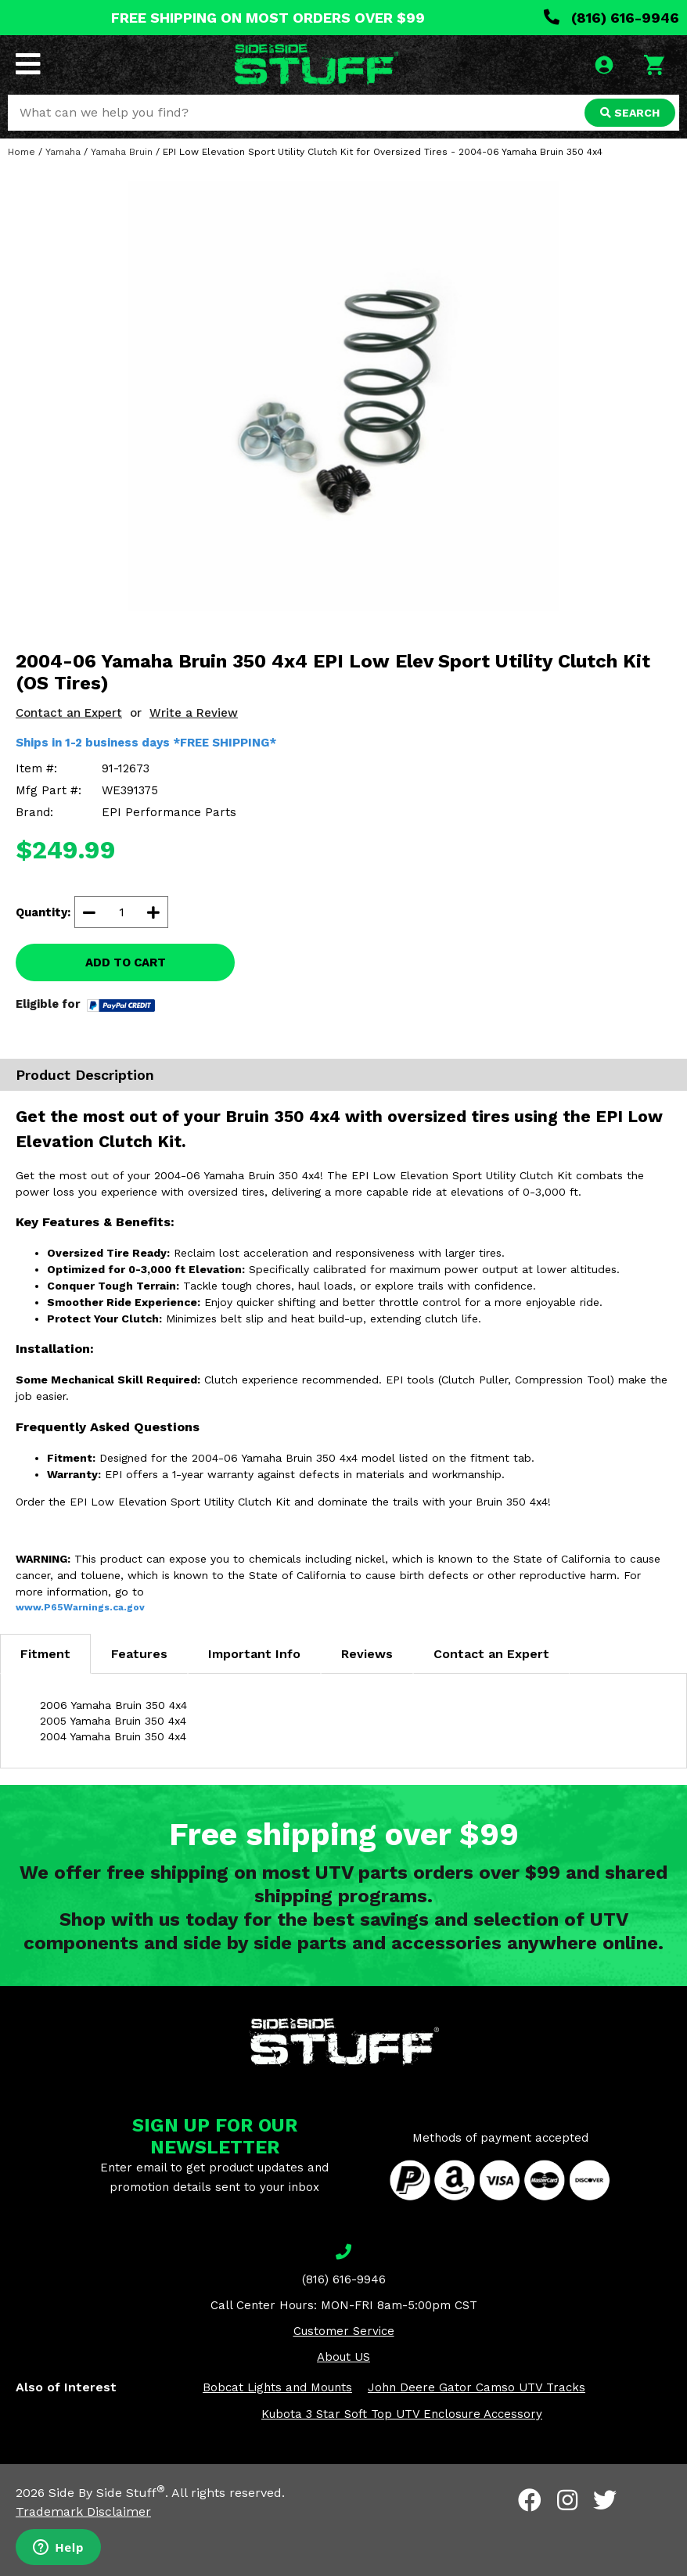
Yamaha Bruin (122, 151)
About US (343, 2357)
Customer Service (343, 2331)
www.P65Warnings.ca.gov (80, 1607)
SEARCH (630, 112)
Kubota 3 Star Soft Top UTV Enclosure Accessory (401, 2414)
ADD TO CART (125, 962)
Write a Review (193, 713)
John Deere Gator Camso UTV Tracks (476, 2387)
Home (21, 151)
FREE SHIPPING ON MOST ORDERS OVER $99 (268, 17)
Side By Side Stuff (107, 2492)
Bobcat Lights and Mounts (277, 2387)
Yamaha (63, 151)
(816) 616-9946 (611, 17)
